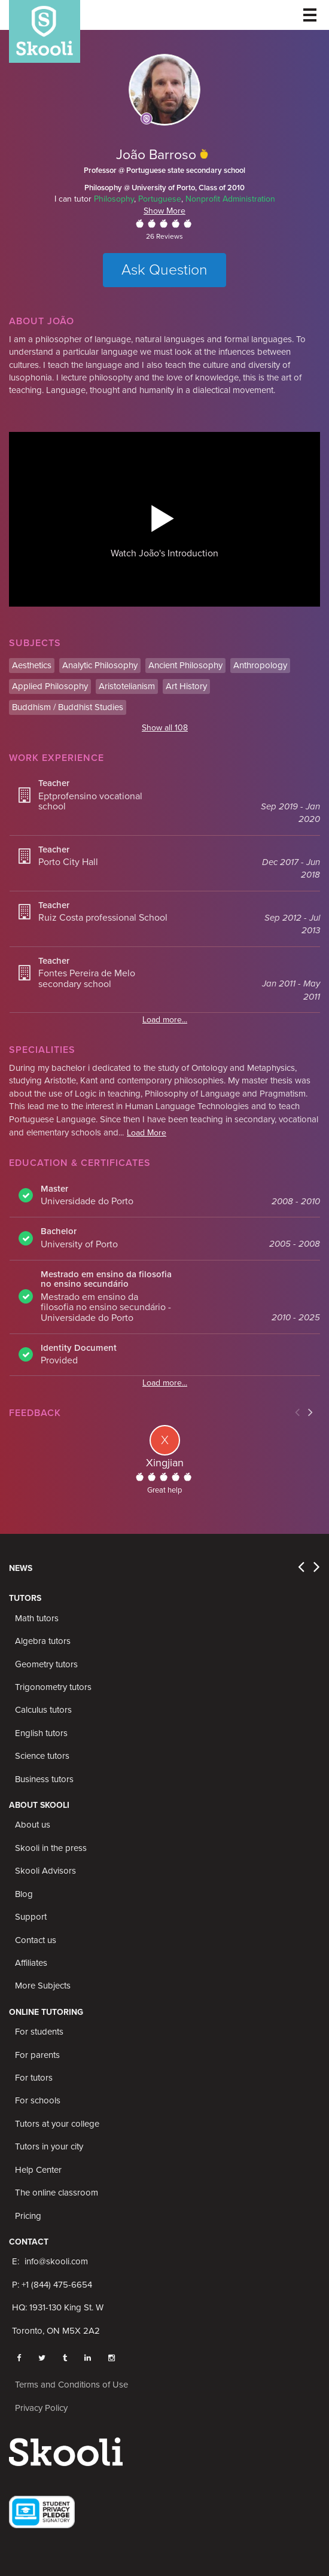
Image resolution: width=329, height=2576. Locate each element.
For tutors (34, 2077)
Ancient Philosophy (185, 665)
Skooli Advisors (45, 1870)
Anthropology (260, 665)
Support (31, 1916)
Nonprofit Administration (230, 199)
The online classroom (56, 2192)
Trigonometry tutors (53, 1687)
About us (32, 1824)
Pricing (28, 2215)
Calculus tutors (43, 1709)
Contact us (35, 1940)
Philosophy (114, 199)
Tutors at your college (57, 2123)
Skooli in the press (51, 1848)
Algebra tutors (43, 1641)
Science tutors (42, 1755)
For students (39, 2031)
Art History (186, 686)
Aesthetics (31, 665)
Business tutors (44, 1779)
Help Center (38, 2169)
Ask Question (164, 270)
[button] (163, 517)
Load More (146, 1133)
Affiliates (31, 1962)
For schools (37, 2100)
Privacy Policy (41, 2408)
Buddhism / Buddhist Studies (67, 707)
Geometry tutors (46, 1664)
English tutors (41, 1733)
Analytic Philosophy (100, 665)
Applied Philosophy (50, 686)
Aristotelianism (127, 686)
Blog (24, 1894)
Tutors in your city (49, 2146)
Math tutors (37, 1618)
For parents (37, 2055)
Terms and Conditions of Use (71, 2384)
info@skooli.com (56, 2261)
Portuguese (159, 199)
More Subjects (43, 1985)
